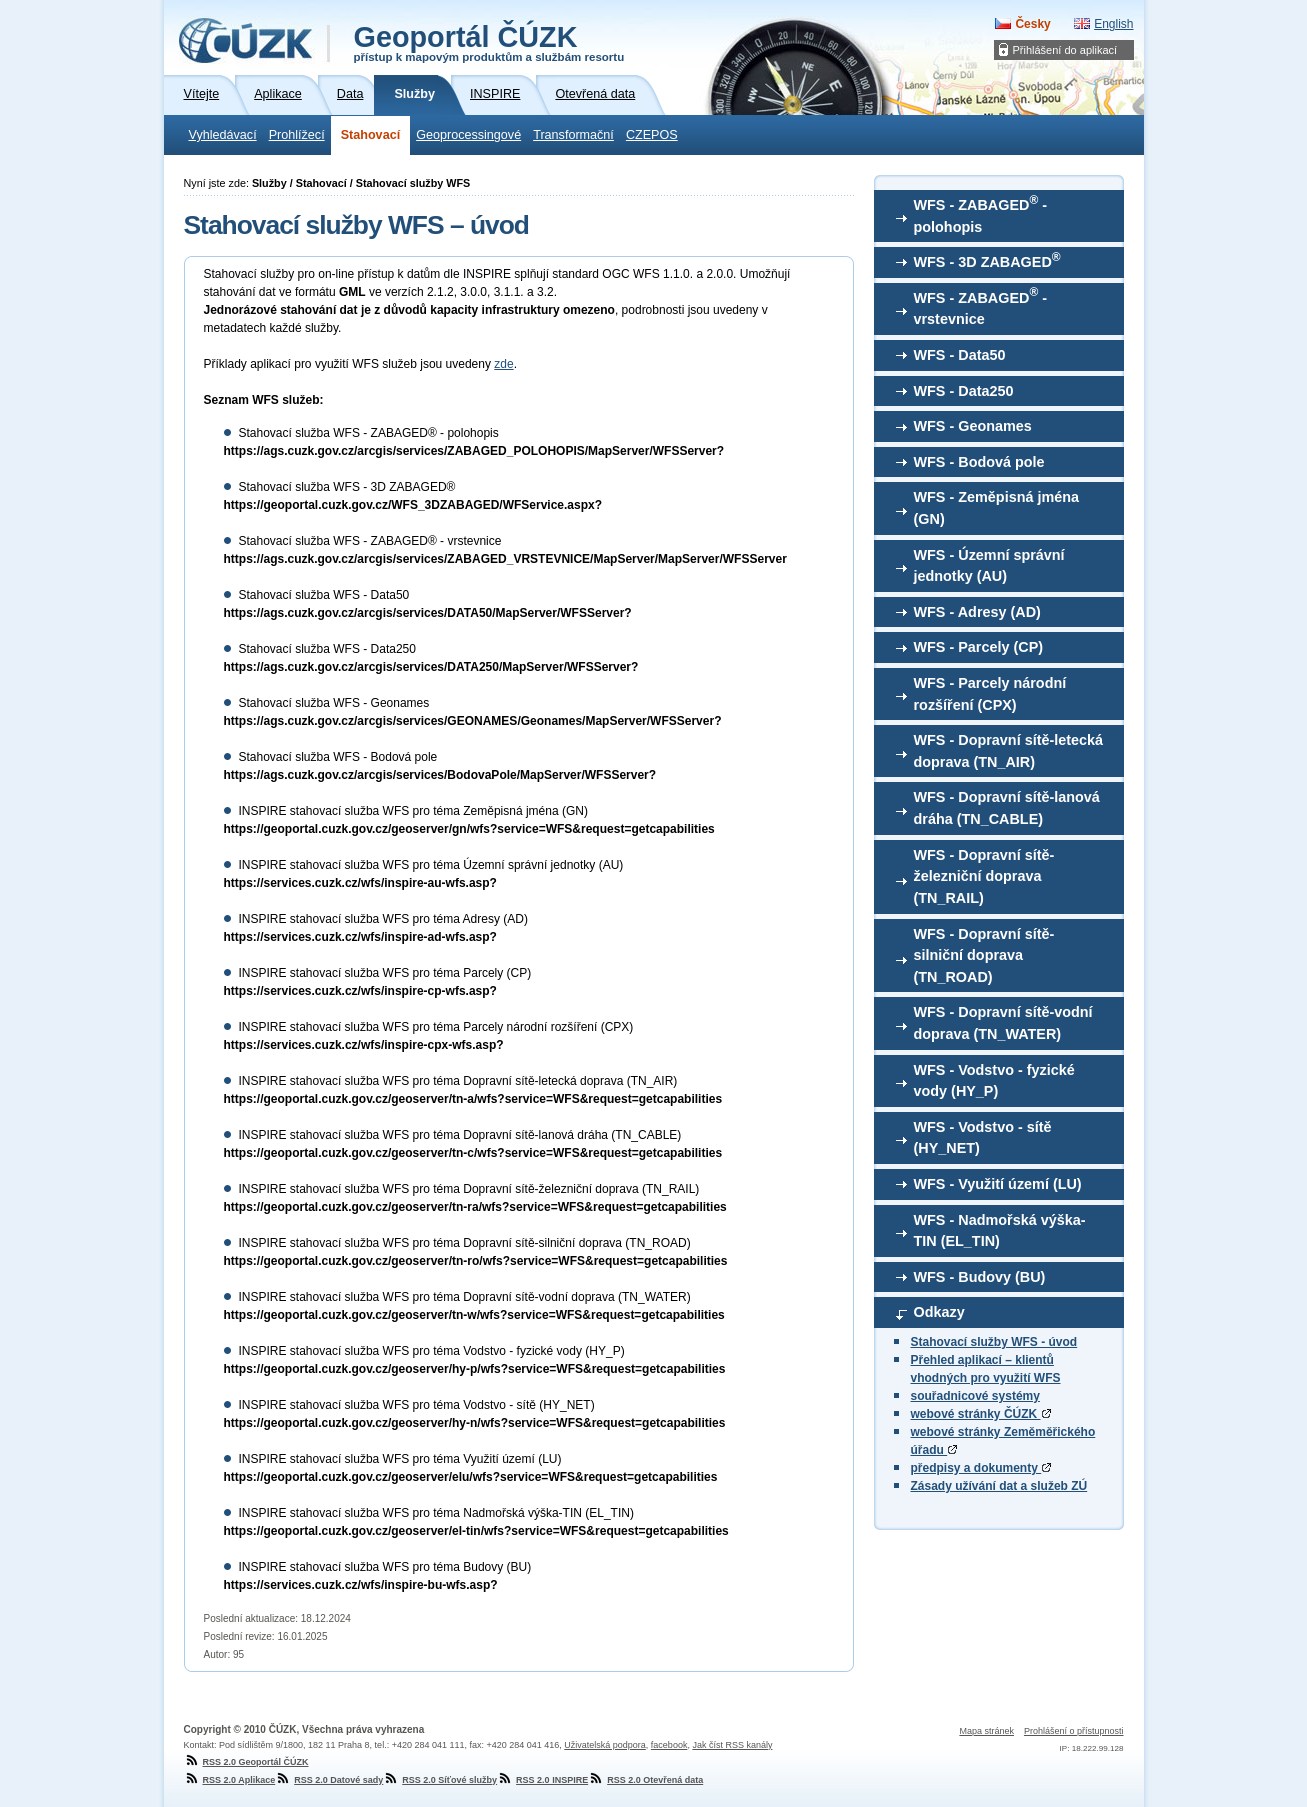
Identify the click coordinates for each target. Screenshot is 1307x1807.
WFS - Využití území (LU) (998, 1184)
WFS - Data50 (960, 355)
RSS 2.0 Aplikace (230, 1780)
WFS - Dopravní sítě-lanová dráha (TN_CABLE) (1007, 808)
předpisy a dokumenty (981, 1468)
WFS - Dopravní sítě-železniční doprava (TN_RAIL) (984, 876)
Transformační (573, 135)
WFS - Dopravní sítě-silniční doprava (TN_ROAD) (984, 955)
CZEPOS (652, 135)
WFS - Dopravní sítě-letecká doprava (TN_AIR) (1009, 751)
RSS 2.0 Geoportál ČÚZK (246, 1762)
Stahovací (371, 135)
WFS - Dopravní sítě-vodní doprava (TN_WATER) (1003, 1023)
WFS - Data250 (964, 391)
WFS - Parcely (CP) (979, 647)
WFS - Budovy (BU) (980, 1277)
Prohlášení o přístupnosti (1074, 1731)
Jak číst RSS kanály (732, 1745)
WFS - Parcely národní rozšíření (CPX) (990, 694)
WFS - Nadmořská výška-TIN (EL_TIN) (1000, 1231)
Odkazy (939, 1312)
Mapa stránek (986, 1731)
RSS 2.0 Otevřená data (645, 1780)
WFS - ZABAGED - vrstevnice (981, 306)
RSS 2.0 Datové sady (329, 1780)
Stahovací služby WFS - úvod (994, 1342)
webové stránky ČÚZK (981, 1414)
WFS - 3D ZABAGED (987, 260)
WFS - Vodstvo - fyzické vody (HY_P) (994, 1081)
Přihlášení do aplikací (1065, 50)
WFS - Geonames (973, 426)
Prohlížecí (297, 135)
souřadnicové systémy (975, 1396)
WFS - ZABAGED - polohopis (981, 214)
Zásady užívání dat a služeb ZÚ (999, 1486)
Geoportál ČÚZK (489, 42)
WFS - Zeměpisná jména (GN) (997, 508)
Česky (1032, 24)
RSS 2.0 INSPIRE (542, 1780)
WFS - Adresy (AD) (977, 612)
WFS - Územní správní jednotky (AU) (989, 566)
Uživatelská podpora (605, 1745)
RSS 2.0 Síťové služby (440, 1780)
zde (503, 364)
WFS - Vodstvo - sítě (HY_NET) (983, 1138)
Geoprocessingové (468, 135)
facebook (669, 1745)
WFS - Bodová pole (979, 462)
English (1113, 24)
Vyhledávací (223, 135)
